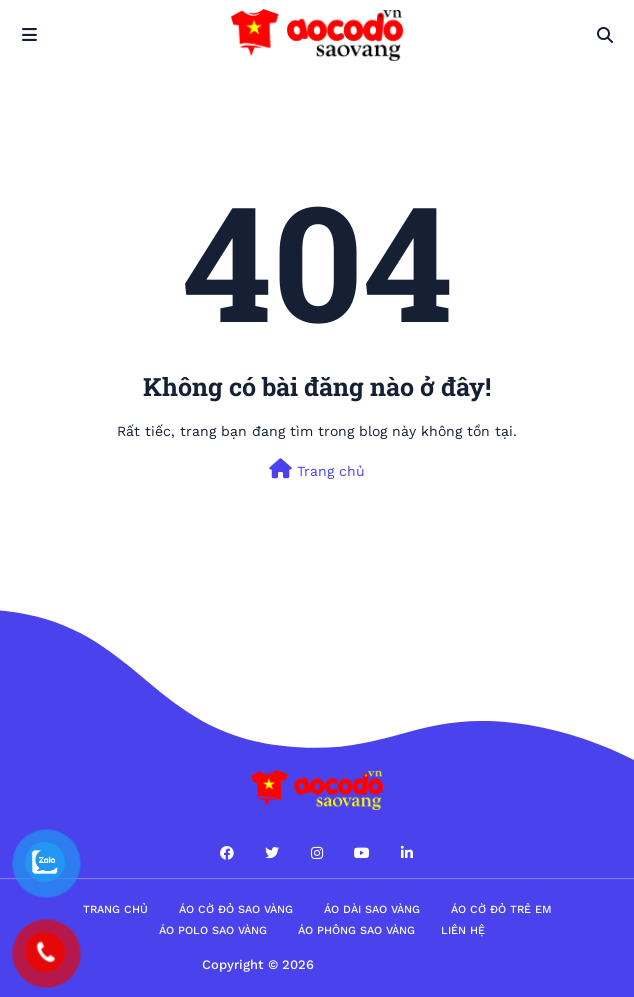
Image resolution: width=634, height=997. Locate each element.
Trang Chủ (115, 909)
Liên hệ (463, 930)
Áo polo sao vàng (213, 930)
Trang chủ (317, 469)
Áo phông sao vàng (356, 930)
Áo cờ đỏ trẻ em (501, 909)
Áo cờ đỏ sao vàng (236, 909)
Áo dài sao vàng (372, 909)
